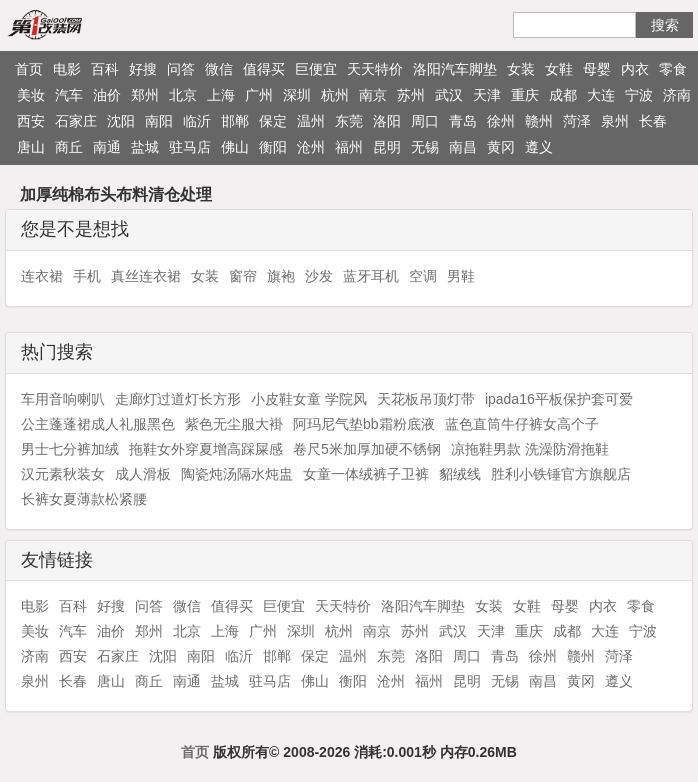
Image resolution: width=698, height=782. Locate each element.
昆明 (387, 147)
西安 (31, 121)
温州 (311, 121)
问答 (181, 69)
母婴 (597, 69)
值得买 (264, 69)
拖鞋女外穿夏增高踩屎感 (206, 449)
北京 (183, 95)
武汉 (449, 95)
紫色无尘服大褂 (234, 424)
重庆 (525, 95)
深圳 (297, 95)
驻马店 (190, 147)
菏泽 (577, 121)
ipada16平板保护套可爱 (559, 399)
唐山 (31, 147)
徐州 (501, 121)
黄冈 (501, 147)
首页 (29, 69)
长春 (653, 121)
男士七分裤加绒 (70, 449)
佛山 (235, 147)
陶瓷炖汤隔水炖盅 (237, 474)
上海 (221, 95)
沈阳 (121, 121)
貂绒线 (460, 474)
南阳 (159, 121)
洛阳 (387, 121)
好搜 (143, 69)
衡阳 (273, 147)
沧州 (311, 147)
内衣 (635, 69)
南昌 (463, 147)
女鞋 (559, 69)
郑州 (145, 95)
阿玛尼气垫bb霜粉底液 (364, 424)
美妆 (31, 95)
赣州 (539, 121)
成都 (563, 95)
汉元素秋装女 (63, 474)
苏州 (411, 95)
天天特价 (375, 69)
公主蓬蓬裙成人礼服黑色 (98, 424)
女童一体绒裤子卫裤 (366, 474)
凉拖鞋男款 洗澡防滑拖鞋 (530, 449)
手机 (87, 276)
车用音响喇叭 (63, 399)
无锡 (425, 147)
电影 (67, 69)
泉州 (615, 121)
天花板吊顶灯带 (426, 399)
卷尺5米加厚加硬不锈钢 (367, 449)
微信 (219, 69)
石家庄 (76, 121)
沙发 (319, 276)
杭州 (335, 95)
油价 (107, 95)
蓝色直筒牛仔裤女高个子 (522, 424)
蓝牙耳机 (371, 276)
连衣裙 (42, 276)
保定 (273, 121)
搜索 (665, 25)
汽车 (69, 95)
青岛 (463, 121)
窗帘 (243, 276)
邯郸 (235, 121)
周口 (425, 121)
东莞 (349, 121)
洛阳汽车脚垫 (455, 69)
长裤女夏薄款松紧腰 (84, 499)
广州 (259, 95)
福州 (349, 147)
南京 (373, 95)
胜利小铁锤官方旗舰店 (561, 474)
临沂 (197, 121)
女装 (521, 69)
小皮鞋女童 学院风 (309, 399)
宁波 (639, 95)
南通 (107, 147)
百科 (105, 69)
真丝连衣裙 (146, 276)
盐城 (145, 147)
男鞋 (461, 276)
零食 (673, 69)
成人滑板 (143, 474)
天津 (487, 95)
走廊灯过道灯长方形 (178, 399)
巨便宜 (316, 69)
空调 (423, 276)
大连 (601, 95)
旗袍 (281, 276)
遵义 (539, 147)
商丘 (69, 147)
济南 (677, 95)
